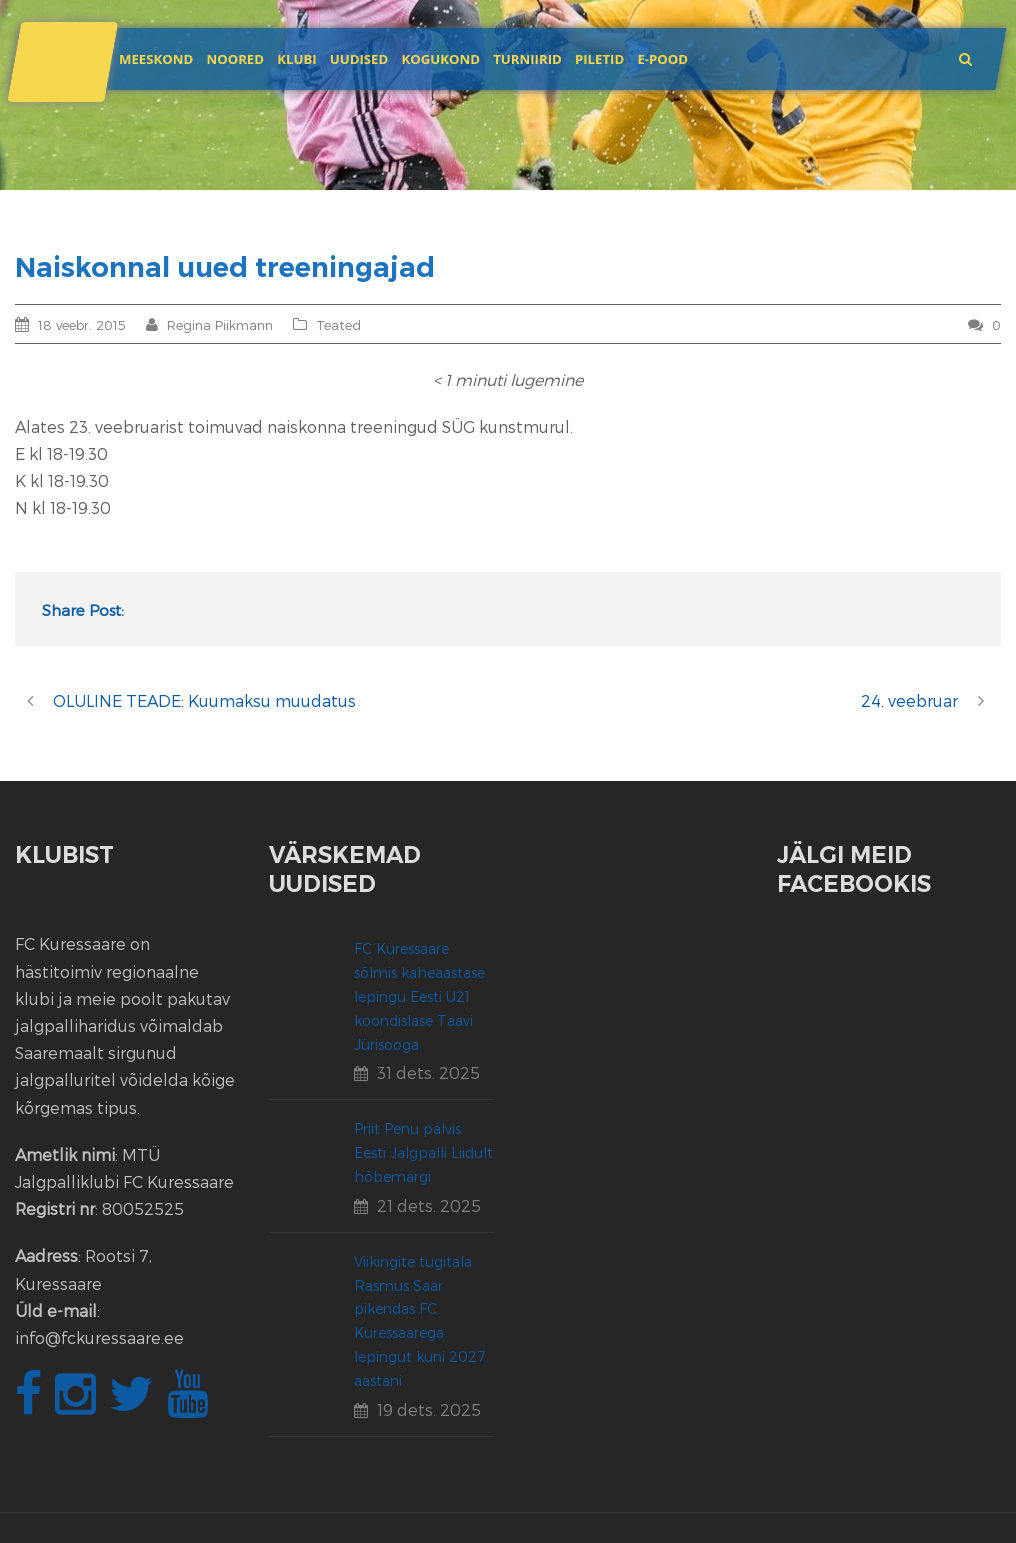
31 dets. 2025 (428, 1072)
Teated (338, 325)
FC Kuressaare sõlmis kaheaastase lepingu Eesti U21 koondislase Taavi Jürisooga (419, 996)
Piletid (599, 59)
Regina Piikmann (220, 325)
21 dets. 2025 (429, 1205)
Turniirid (527, 59)
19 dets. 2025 (429, 1409)
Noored (235, 59)
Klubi (296, 59)
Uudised (359, 59)
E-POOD (662, 59)
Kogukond (440, 59)
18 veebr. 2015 (82, 325)
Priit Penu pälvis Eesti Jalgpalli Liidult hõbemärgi (423, 1152)
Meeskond (156, 59)
